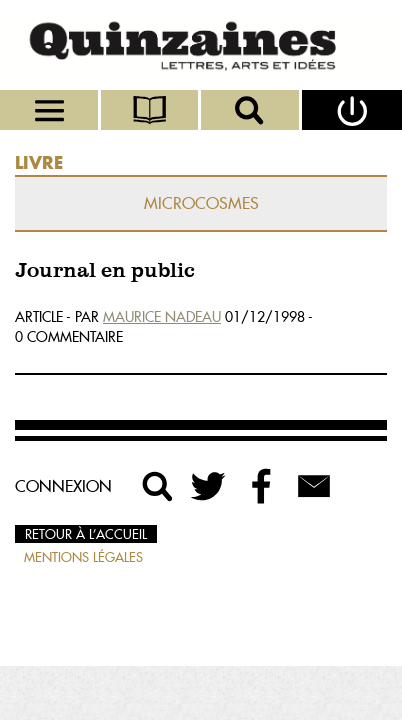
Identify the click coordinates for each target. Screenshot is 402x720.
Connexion (63, 486)
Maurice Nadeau (162, 317)
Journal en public (105, 271)
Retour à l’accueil (86, 534)
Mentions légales (83, 557)
